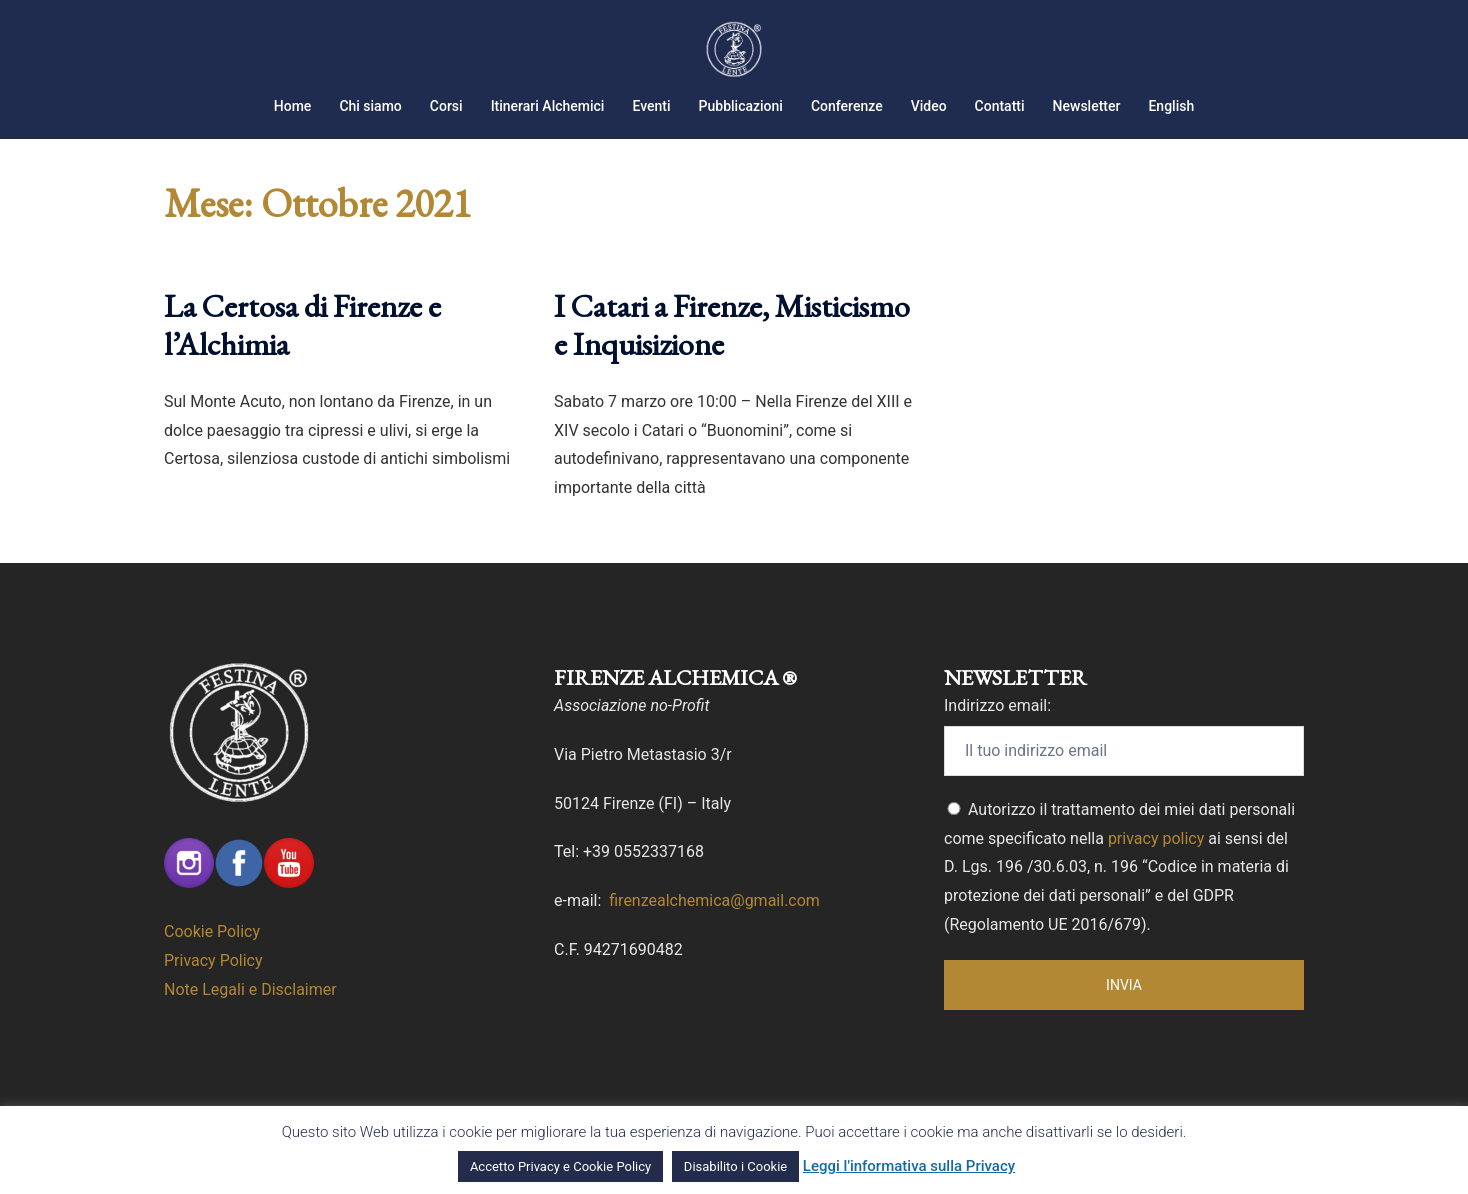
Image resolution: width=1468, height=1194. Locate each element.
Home (293, 106)
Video (929, 106)
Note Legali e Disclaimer (250, 989)
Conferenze (847, 106)
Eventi (651, 106)
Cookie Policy (212, 931)
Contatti (1000, 106)
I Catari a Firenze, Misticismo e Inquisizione (732, 325)
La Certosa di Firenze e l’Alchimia (302, 325)
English (1171, 106)
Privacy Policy (213, 960)
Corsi (446, 106)
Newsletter (1087, 106)
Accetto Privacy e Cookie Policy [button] (560, 1166)
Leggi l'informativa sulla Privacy (909, 1166)
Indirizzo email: (997, 705)
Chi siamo (370, 106)
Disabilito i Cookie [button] (735, 1166)
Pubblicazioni (741, 106)
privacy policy (1156, 838)
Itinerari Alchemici (548, 106)
